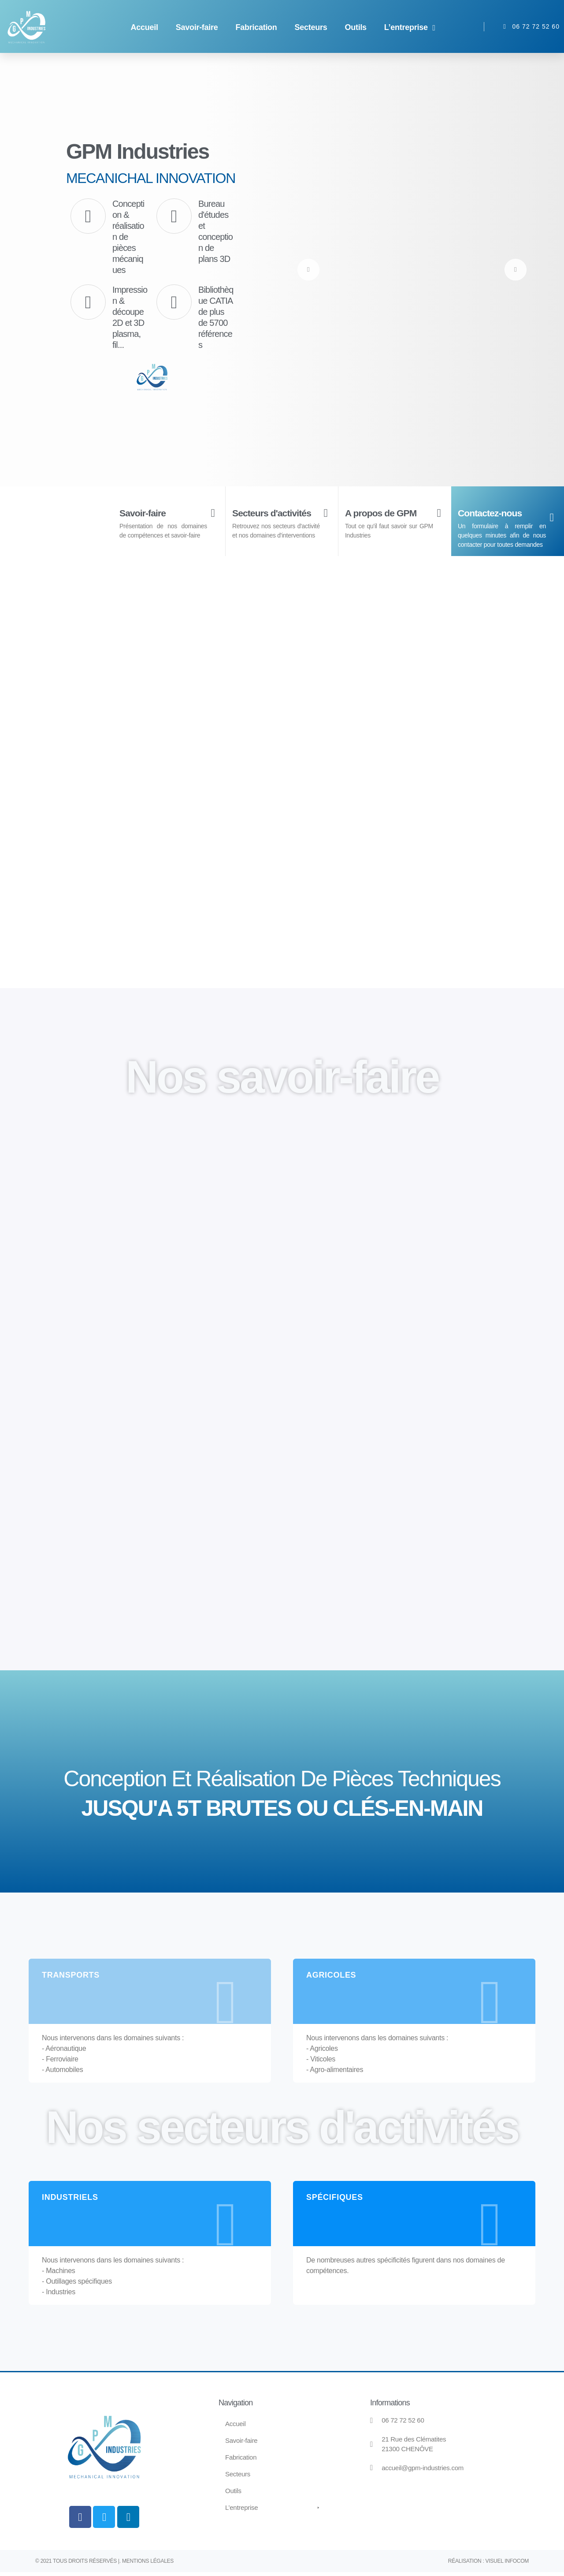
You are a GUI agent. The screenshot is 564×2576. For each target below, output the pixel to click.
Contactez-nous (494, 513)
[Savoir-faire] (213, 513)
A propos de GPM (386, 513)
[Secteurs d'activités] (325, 520)
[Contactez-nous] (551, 517)
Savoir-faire (145, 513)
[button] (411, 27)
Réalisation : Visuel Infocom (488, 2565)
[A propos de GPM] (439, 513)
